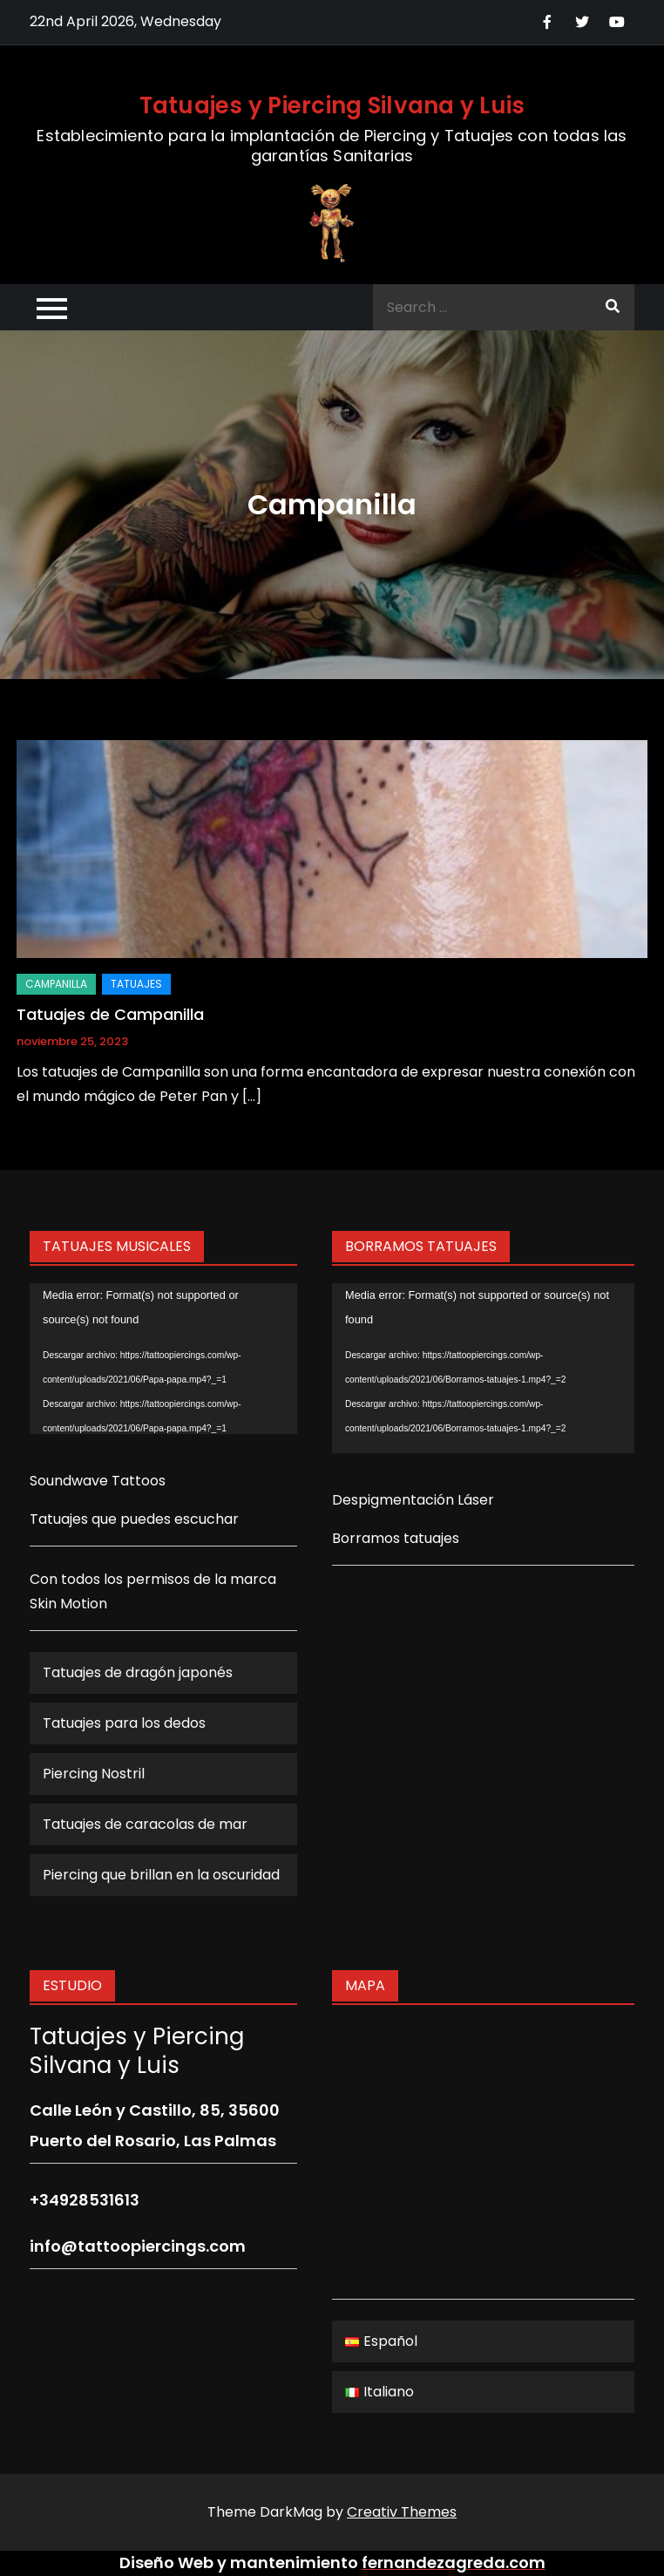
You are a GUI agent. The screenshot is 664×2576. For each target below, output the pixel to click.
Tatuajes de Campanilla (110, 1014)
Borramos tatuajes (395, 1538)
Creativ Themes (402, 2512)
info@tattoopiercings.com (138, 2246)
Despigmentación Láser (413, 1500)
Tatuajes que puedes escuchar (134, 1519)
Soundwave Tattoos (98, 1481)
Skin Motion (68, 1604)
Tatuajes (136, 983)
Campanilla (56, 983)
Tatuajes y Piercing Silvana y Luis (332, 105)
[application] (163, 1358)
